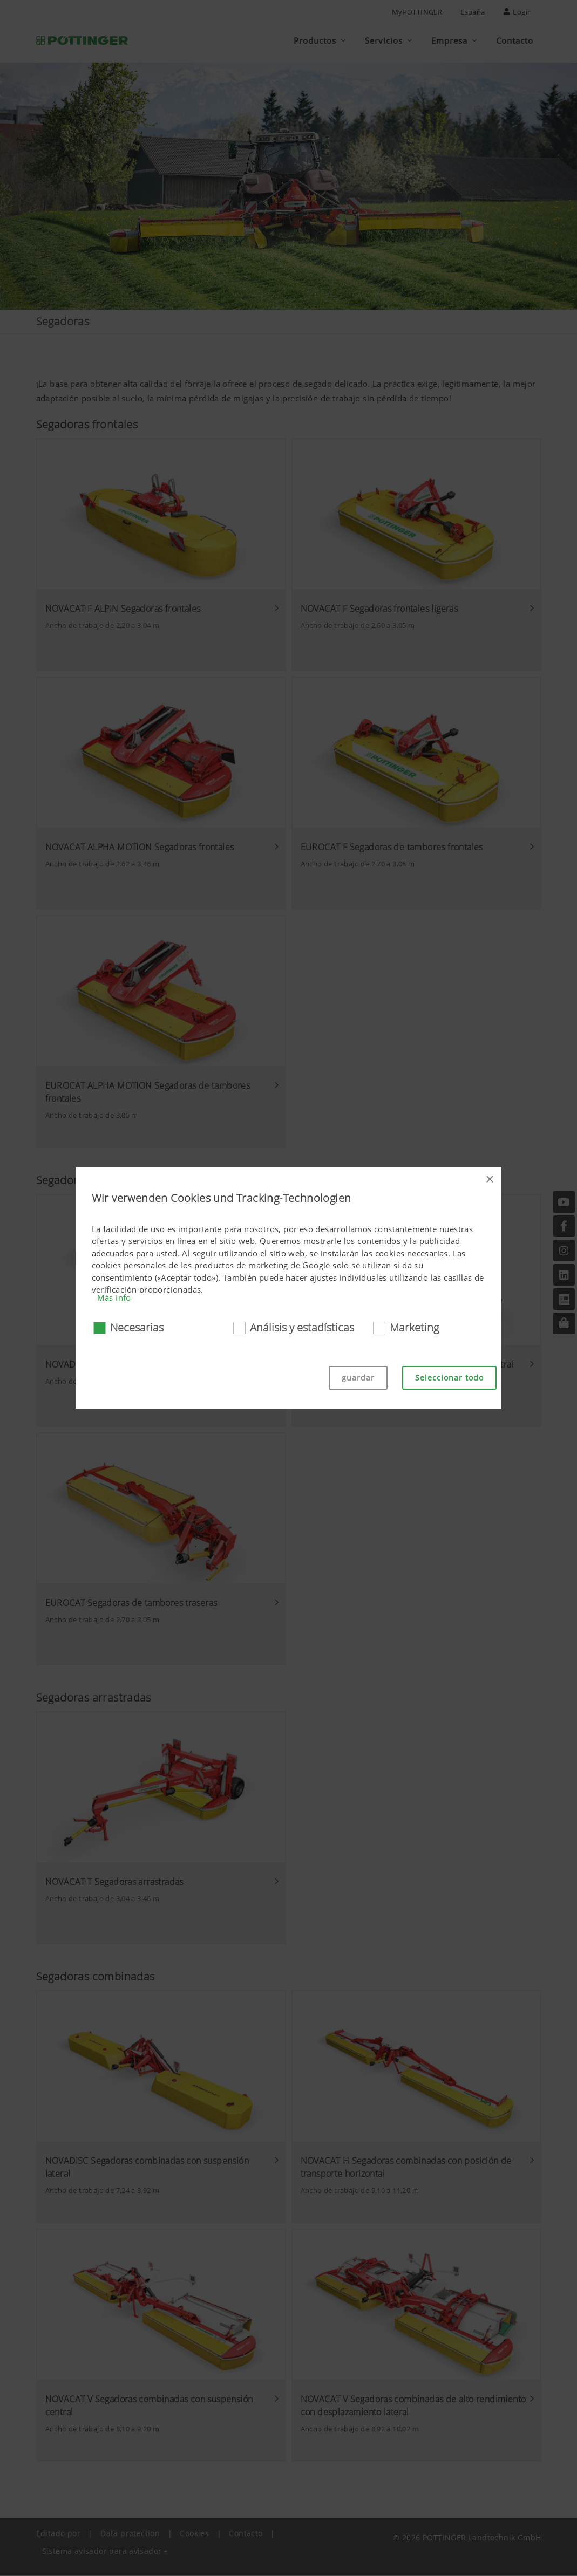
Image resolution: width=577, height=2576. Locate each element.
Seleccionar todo (449, 1377)
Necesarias (137, 1327)
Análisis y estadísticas (302, 1327)
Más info (114, 1297)
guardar (358, 1377)
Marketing (414, 1327)
